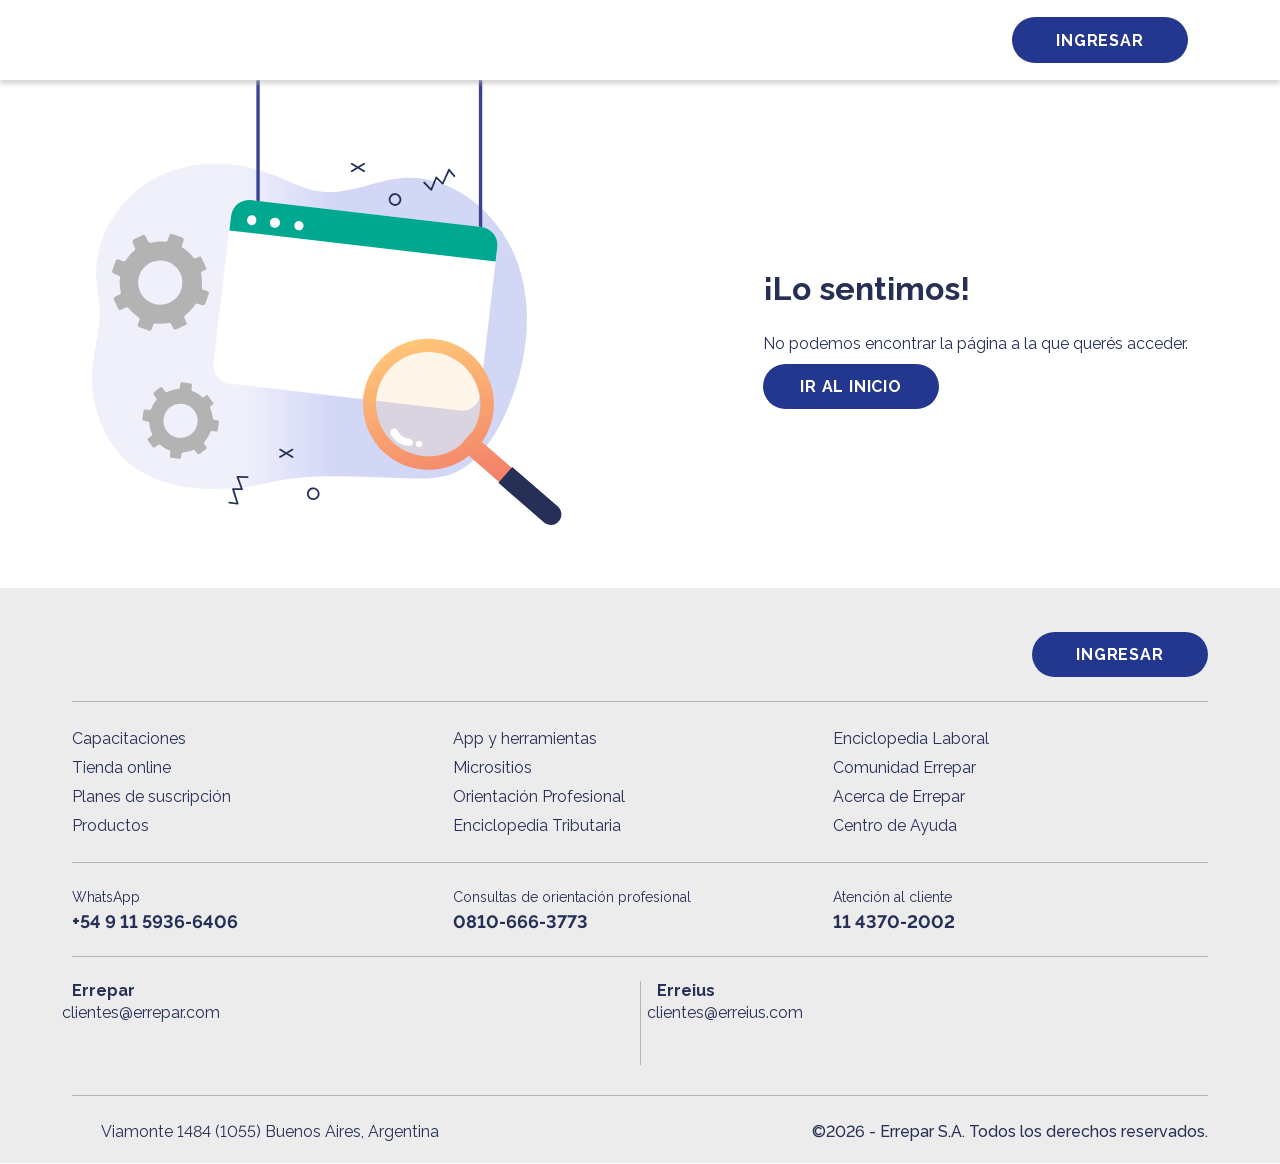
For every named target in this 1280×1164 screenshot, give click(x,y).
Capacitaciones (129, 739)
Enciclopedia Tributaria (537, 826)
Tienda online (121, 768)
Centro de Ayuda (895, 826)
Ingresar (1099, 40)
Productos (110, 826)
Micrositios (492, 768)
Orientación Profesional (539, 797)
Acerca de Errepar (899, 797)
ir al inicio (851, 386)
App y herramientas (525, 739)
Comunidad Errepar (904, 768)
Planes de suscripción (151, 797)
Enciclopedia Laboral (911, 739)
